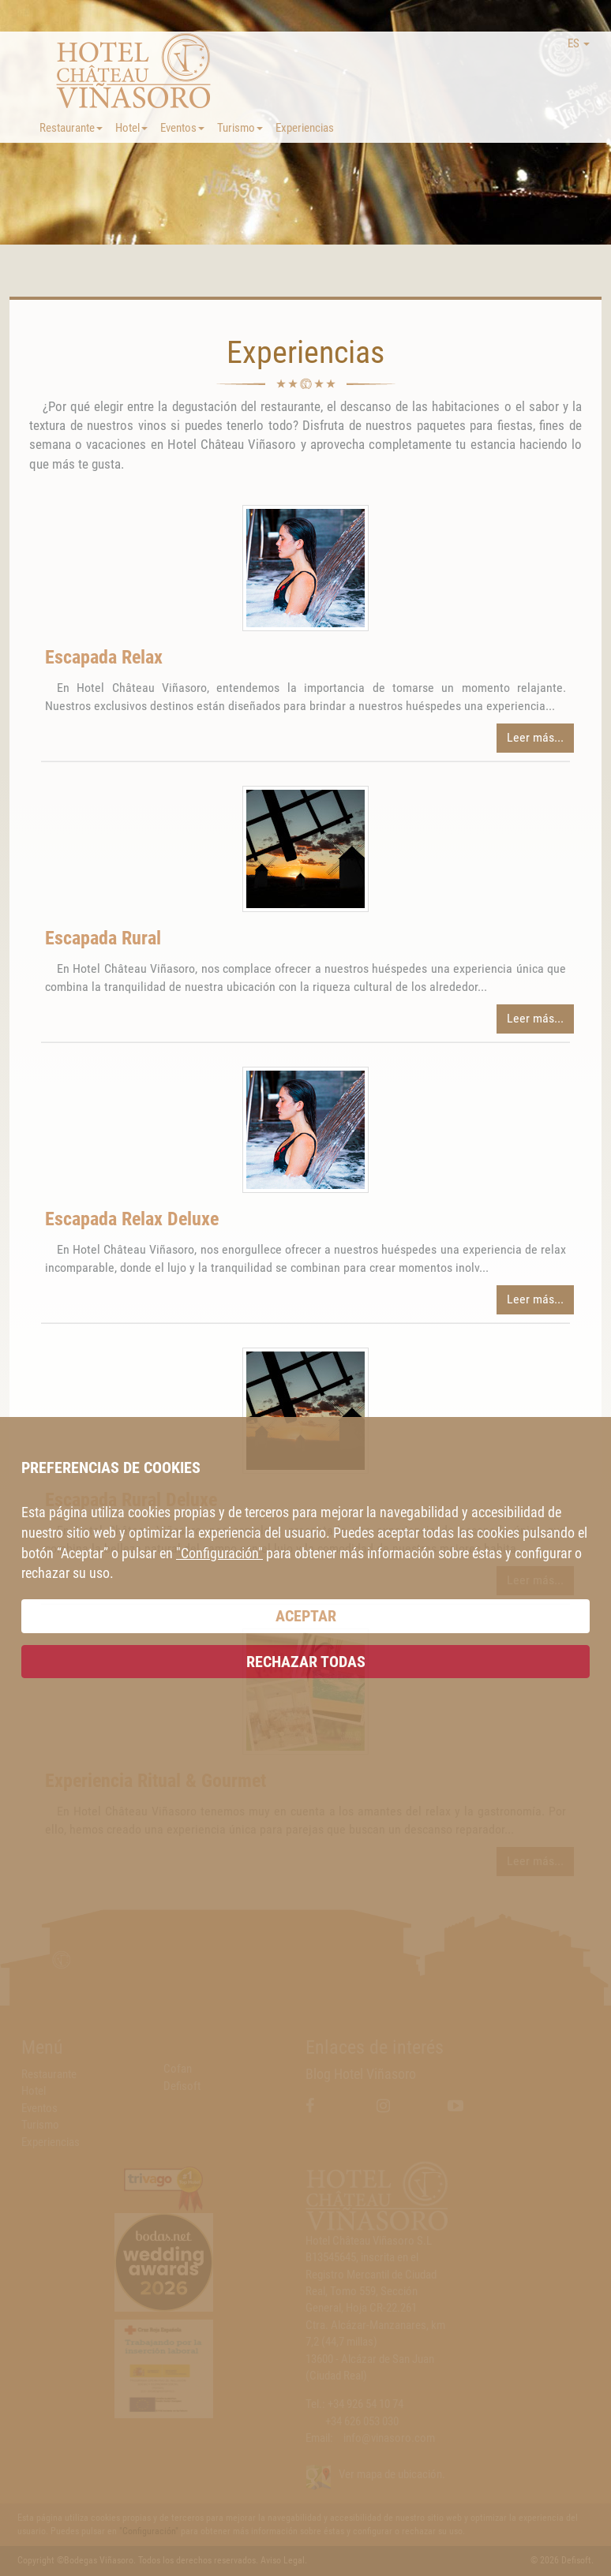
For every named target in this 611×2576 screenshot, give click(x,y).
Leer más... (535, 737)
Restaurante (71, 128)
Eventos (182, 128)
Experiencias (305, 128)
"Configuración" (219, 1553)
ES (579, 43)
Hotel (131, 128)
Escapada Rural (103, 938)
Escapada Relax (104, 657)
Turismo (240, 128)
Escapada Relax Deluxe (132, 1219)
